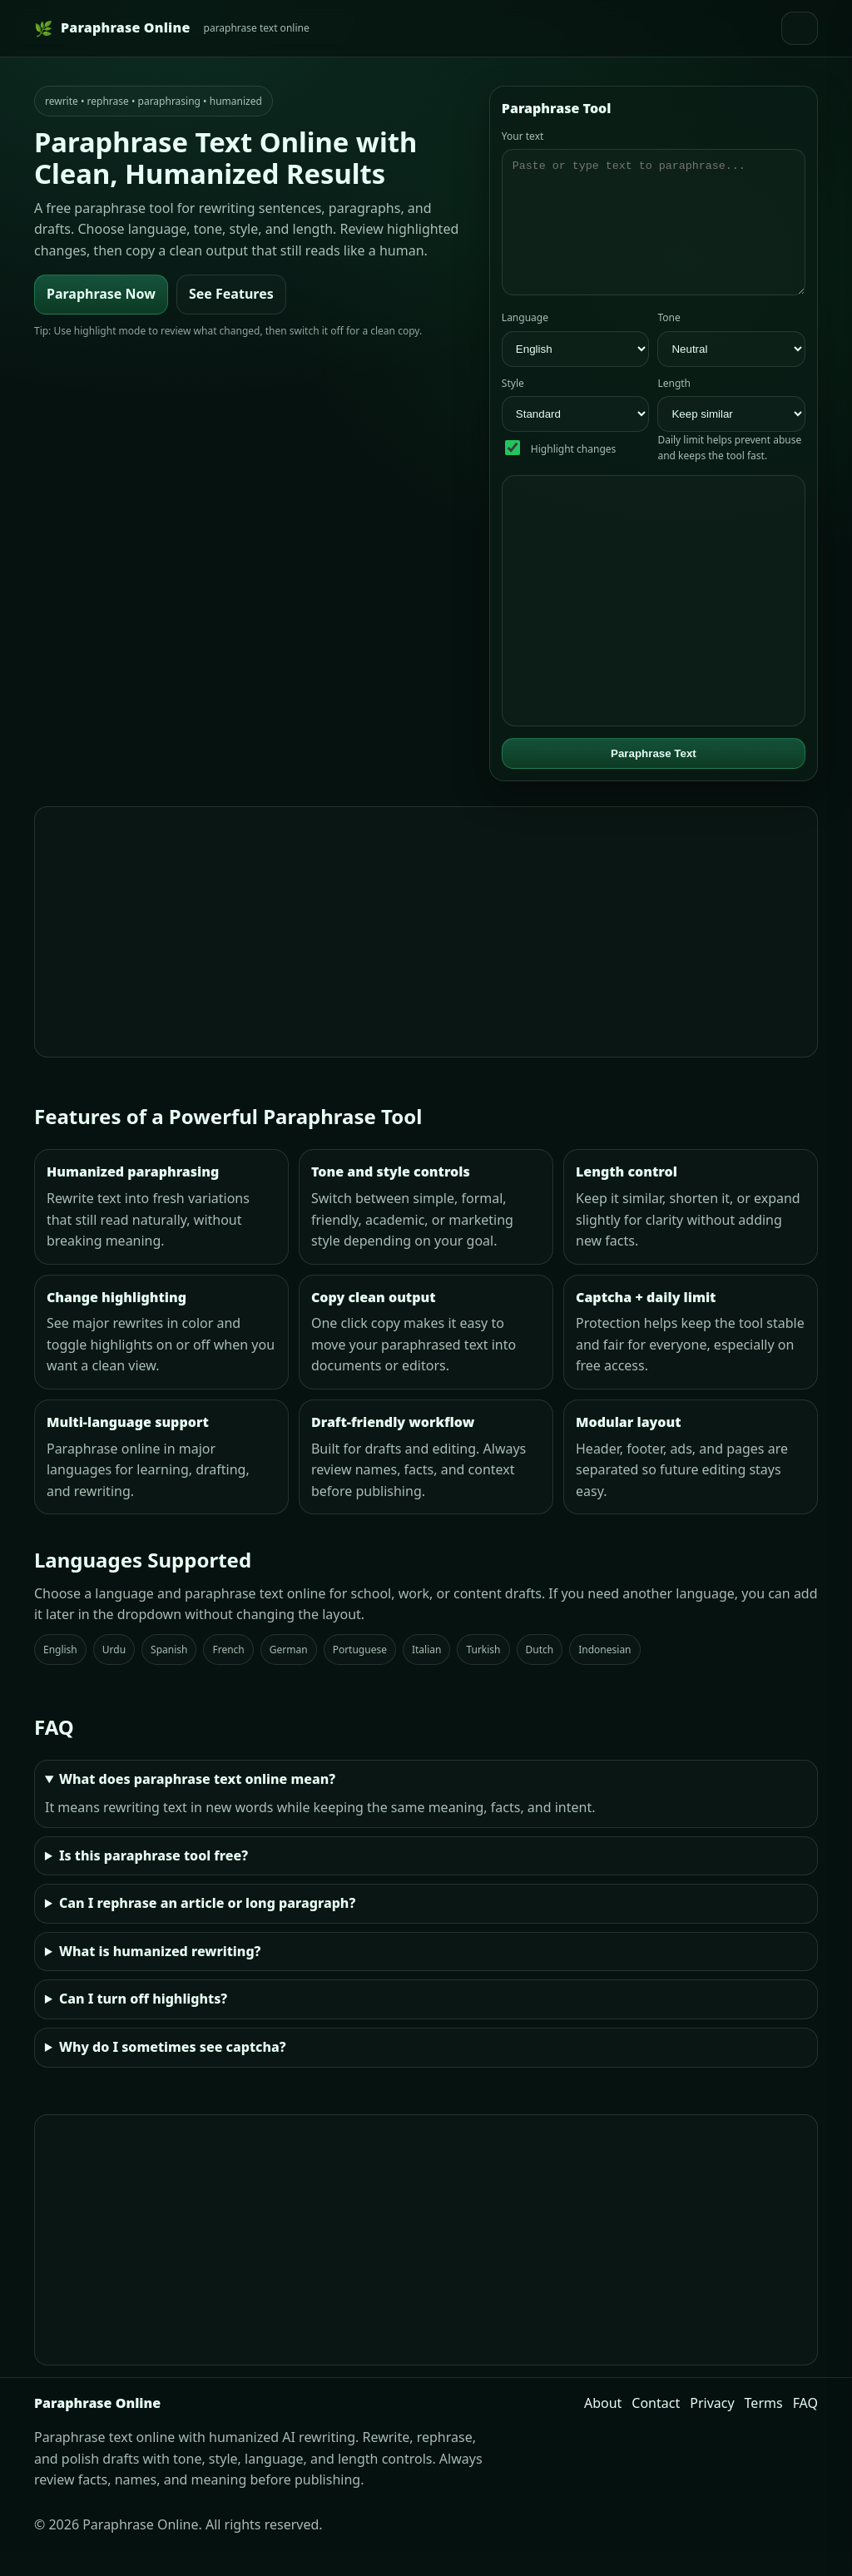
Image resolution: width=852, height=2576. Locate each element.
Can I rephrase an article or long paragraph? (207, 1928)
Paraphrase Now (101, 294)
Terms (764, 2428)
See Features (231, 294)
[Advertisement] (426, 956)
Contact (656, 2428)
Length (674, 408)
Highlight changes (573, 474)
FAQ (805, 2428)
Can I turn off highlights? (143, 2023)
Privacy (712, 2428)
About (603, 2428)
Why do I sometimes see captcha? (172, 2072)
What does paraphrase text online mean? (197, 1804)
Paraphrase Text (653, 778)
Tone (668, 342)
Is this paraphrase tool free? (153, 1880)
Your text (522, 136)
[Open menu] (799, 28)
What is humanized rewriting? (160, 1976)
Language (525, 342)
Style (513, 408)
